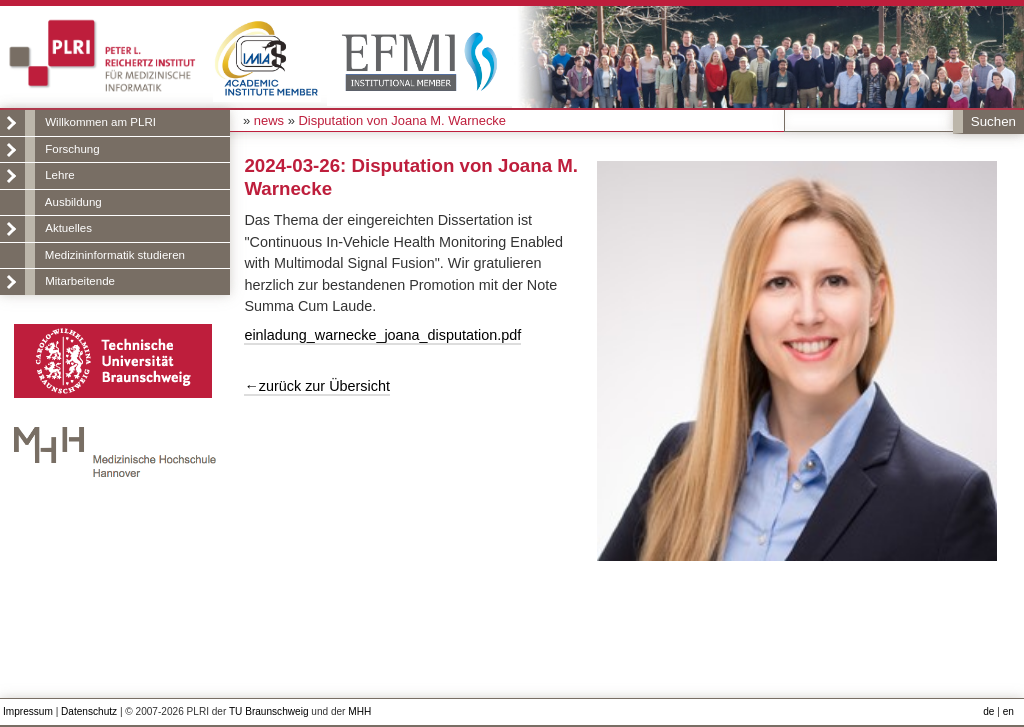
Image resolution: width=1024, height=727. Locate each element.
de (988, 711)
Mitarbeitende (80, 281)
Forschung (72, 149)
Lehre (59, 175)
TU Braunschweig (269, 711)
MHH (359, 711)
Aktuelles (68, 228)
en (1008, 711)
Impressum (28, 711)
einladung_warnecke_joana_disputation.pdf (382, 335)
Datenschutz (89, 711)
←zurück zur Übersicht (317, 386)
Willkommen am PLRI (100, 122)
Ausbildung (73, 202)
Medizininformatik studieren (115, 255)
